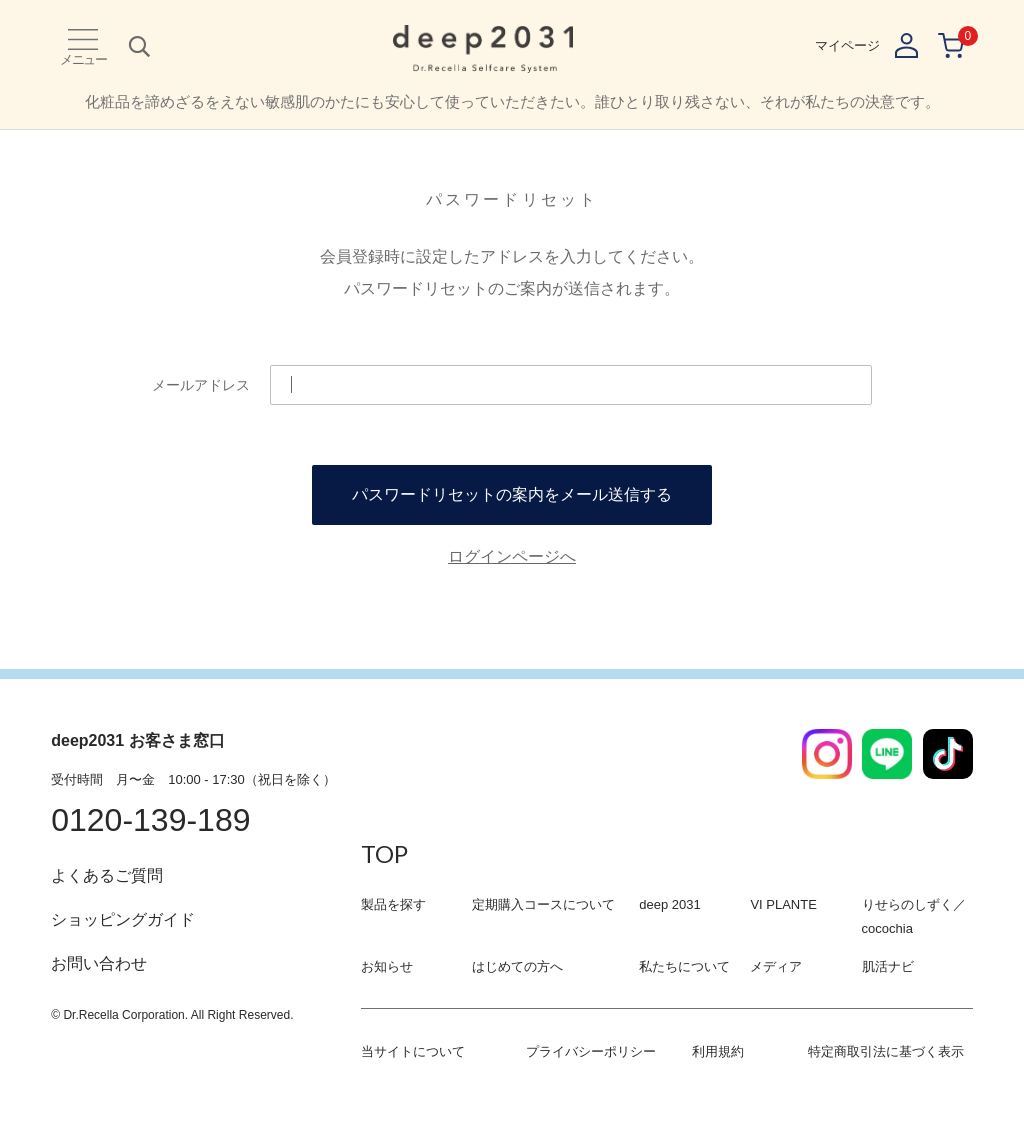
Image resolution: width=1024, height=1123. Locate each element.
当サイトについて (413, 1051)
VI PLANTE (783, 904)
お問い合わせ (99, 963)
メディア (776, 966)
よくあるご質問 (107, 875)
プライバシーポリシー (591, 1051)
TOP (384, 853)
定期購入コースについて (543, 904)
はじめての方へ (517, 966)
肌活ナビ (888, 966)
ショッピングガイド (123, 919)
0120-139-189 (150, 820)
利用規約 (718, 1051)
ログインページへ (512, 556)
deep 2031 (669, 904)
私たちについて (684, 966)
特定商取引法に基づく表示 (886, 1051)
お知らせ (387, 966)
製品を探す (393, 904)
